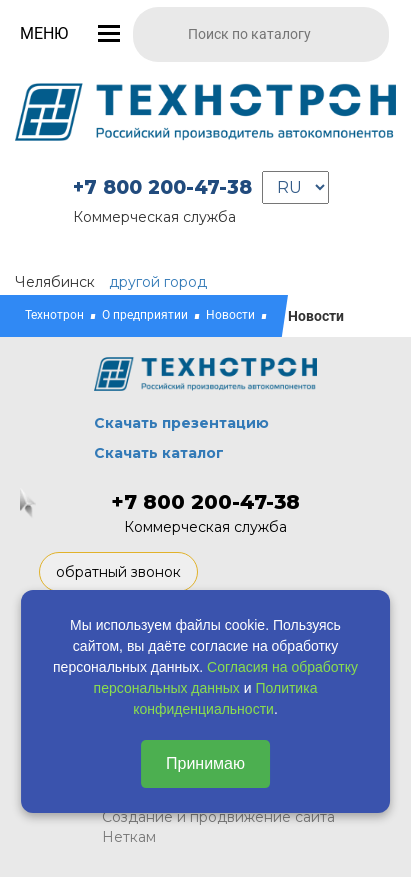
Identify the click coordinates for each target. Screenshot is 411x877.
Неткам (129, 837)
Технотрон (54, 315)
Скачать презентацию (181, 423)
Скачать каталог (159, 453)
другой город (158, 282)
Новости (230, 315)
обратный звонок (118, 572)
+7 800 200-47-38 (162, 187)
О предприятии (145, 315)
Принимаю (205, 763)
